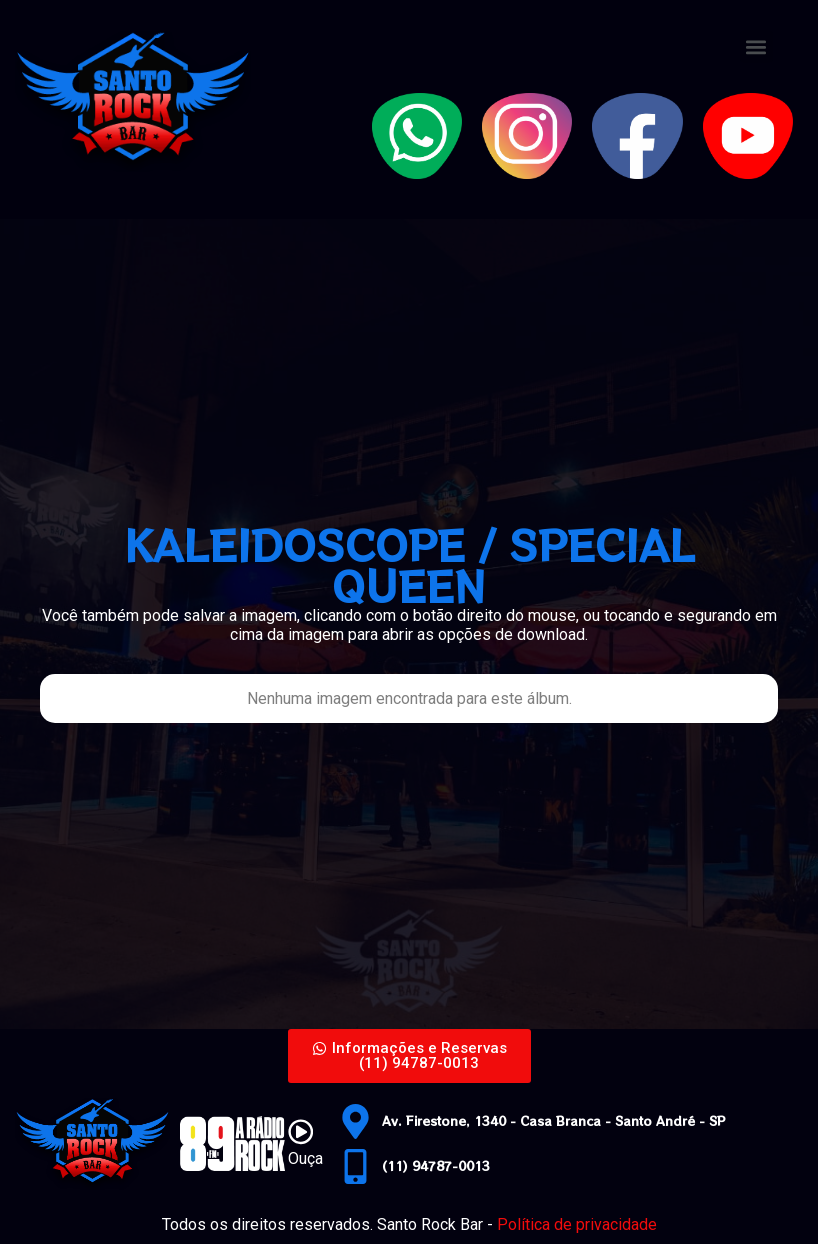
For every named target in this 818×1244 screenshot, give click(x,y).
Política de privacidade (577, 1224)
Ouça (305, 1158)
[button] (756, 46)
